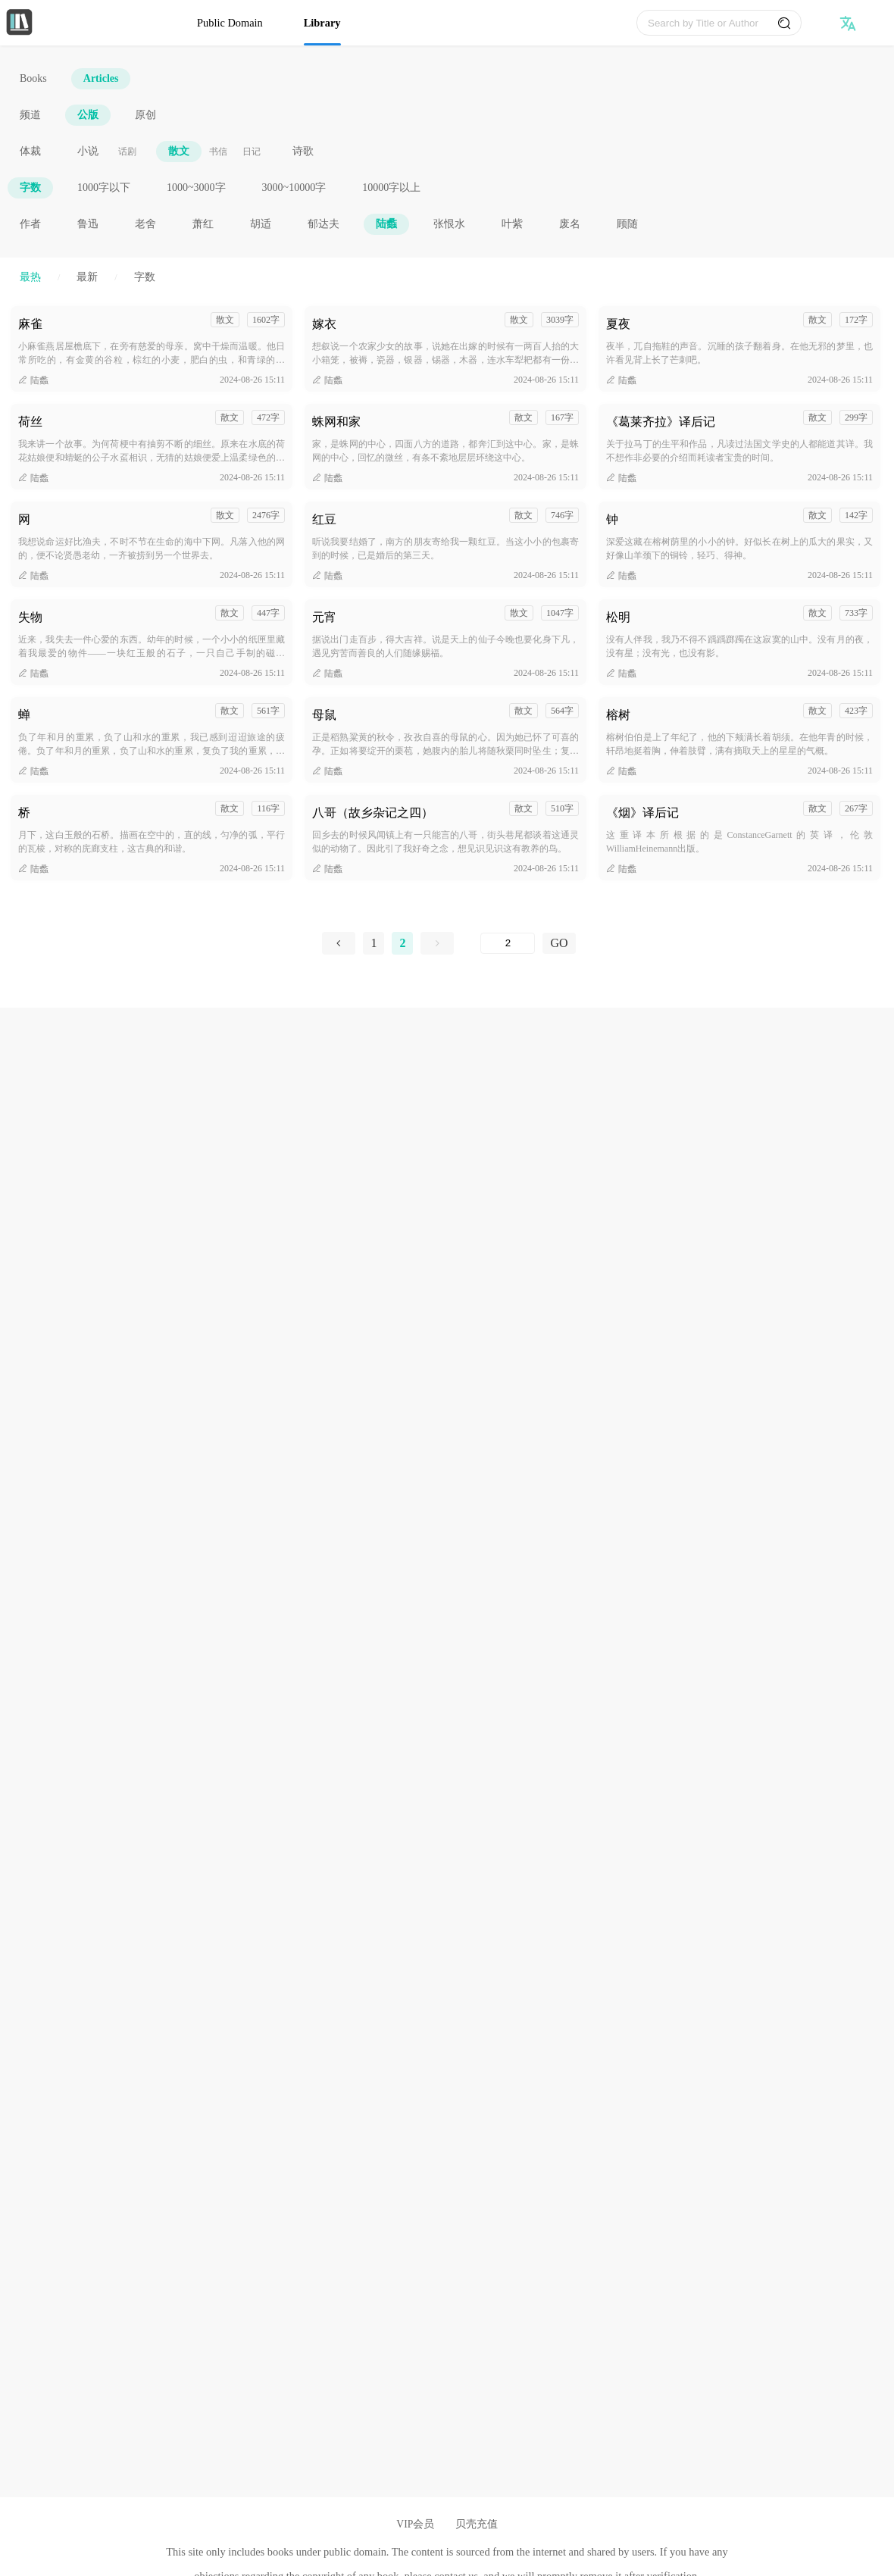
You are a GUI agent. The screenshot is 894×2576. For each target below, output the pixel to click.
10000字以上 (391, 187)
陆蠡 (386, 224)
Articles (101, 78)
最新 (87, 277)
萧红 (203, 224)
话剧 (127, 151)
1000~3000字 (196, 187)
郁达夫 (323, 224)
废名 (569, 224)
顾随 (627, 224)
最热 (30, 277)
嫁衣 (324, 323)
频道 (30, 114)
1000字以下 (103, 187)
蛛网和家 (336, 421)
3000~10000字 (294, 187)
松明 (618, 617)
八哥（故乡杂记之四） (372, 812)
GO (558, 942)
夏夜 (618, 323)
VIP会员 (415, 2524)
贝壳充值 (476, 2524)
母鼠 (324, 714)
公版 (87, 114)
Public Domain (230, 23)
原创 (145, 114)
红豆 (324, 519)
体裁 (30, 151)
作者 (30, 224)
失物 (30, 617)
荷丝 (30, 421)
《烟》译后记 (642, 812)
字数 (30, 187)
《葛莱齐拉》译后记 (660, 421)
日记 (251, 151)
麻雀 (30, 323)
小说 (87, 151)
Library (322, 23)
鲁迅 (87, 224)
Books (33, 78)
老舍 (145, 224)
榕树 (618, 714)
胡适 (260, 224)
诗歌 (303, 151)
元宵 (324, 617)
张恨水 (449, 224)
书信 (218, 151)
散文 (178, 151)
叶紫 (512, 224)
